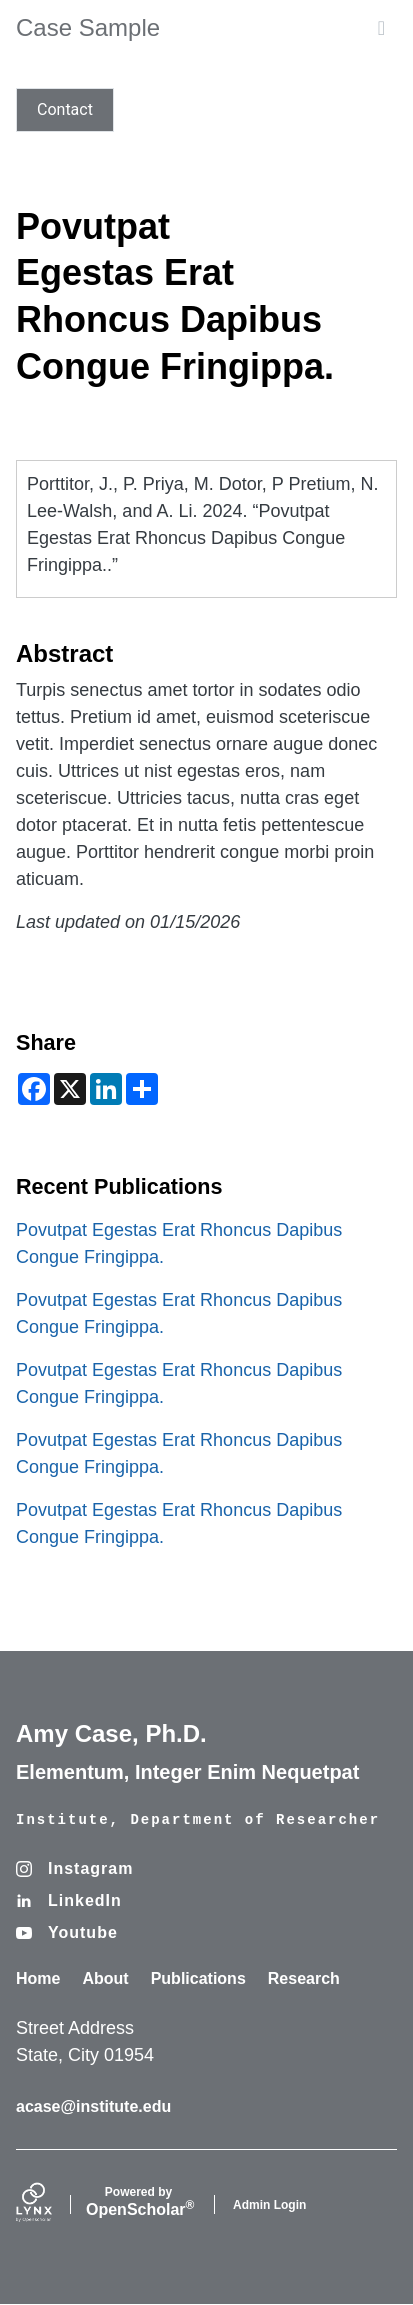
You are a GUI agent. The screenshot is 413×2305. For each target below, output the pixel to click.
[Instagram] (74, 1869)
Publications (198, 1978)
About (105, 1978)
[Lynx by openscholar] (51, 2204)
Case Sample (88, 28)
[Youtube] (67, 1933)
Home (38, 1978)
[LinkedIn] (69, 1901)
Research (304, 1978)
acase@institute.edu (93, 2106)
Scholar (138, 2202)
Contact (65, 109)
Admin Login (269, 2205)
